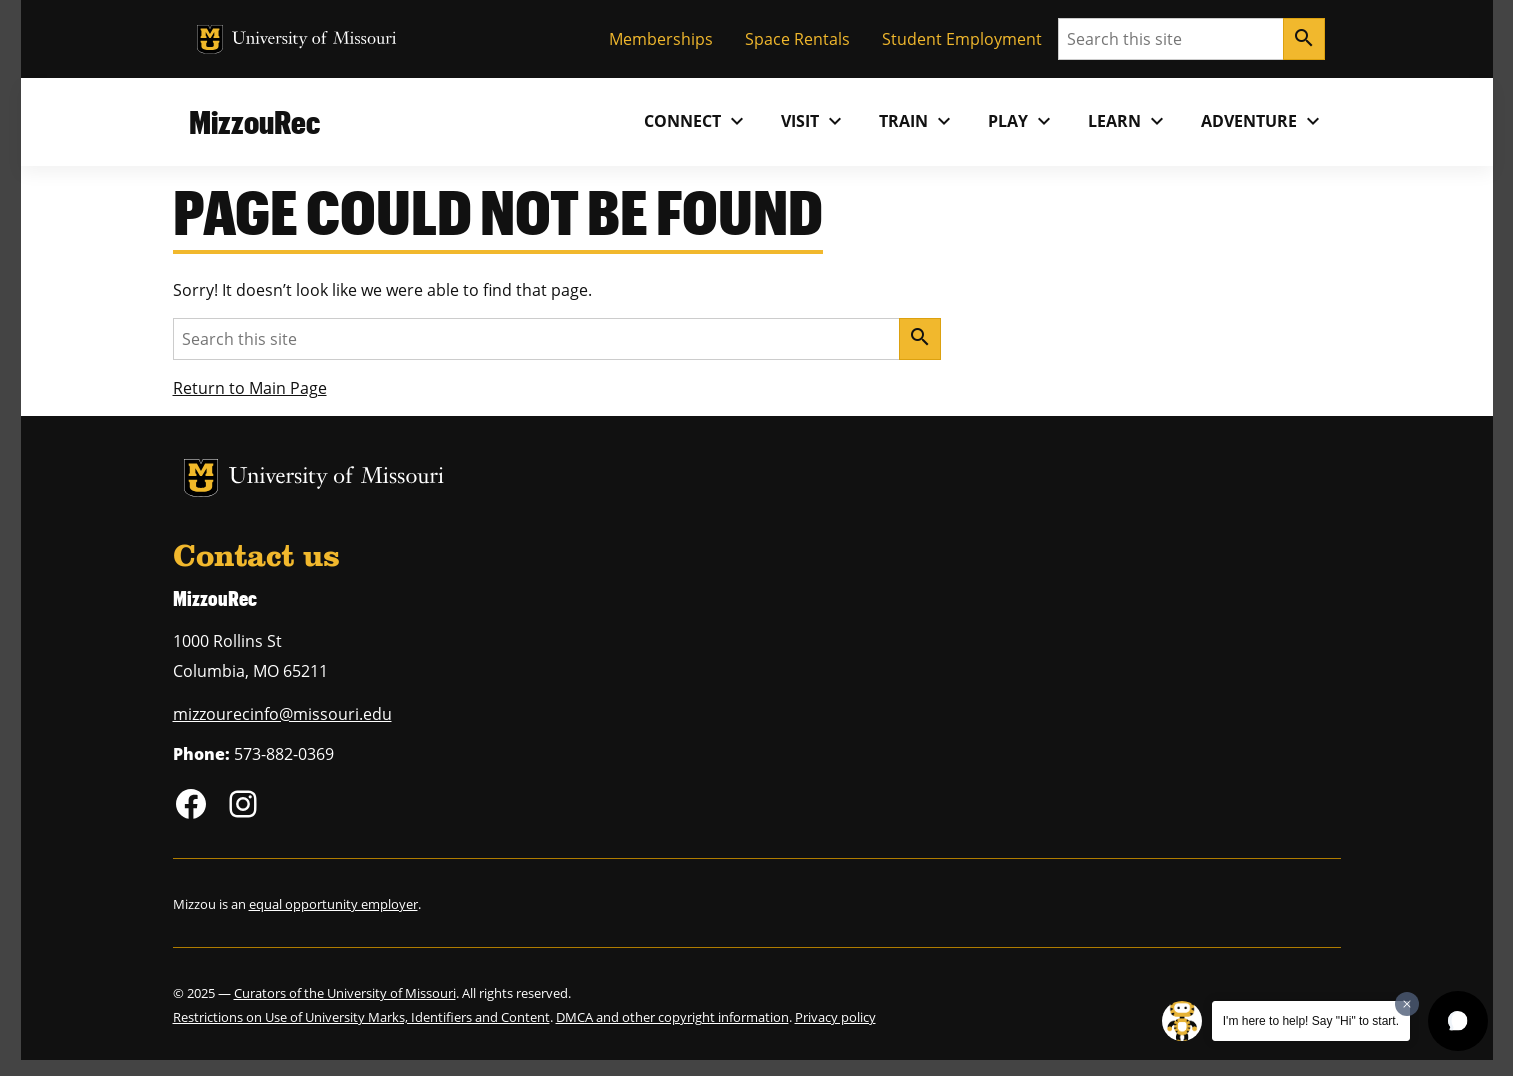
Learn (1128, 121)
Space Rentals (797, 39)
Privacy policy (835, 1017)
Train (917, 121)
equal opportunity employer (333, 904)
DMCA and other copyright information (672, 1017)
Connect (696, 121)
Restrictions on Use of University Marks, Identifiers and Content (361, 1017)
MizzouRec (254, 121)
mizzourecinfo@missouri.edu (282, 714)
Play (1022, 121)
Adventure (1263, 121)
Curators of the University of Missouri (345, 993)
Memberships (661, 39)
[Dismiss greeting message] (1407, 1004)
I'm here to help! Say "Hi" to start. (1311, 1021)
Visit (814, 121)
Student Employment (962, 39)
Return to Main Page (250, 388)
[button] (1458, 1021)
